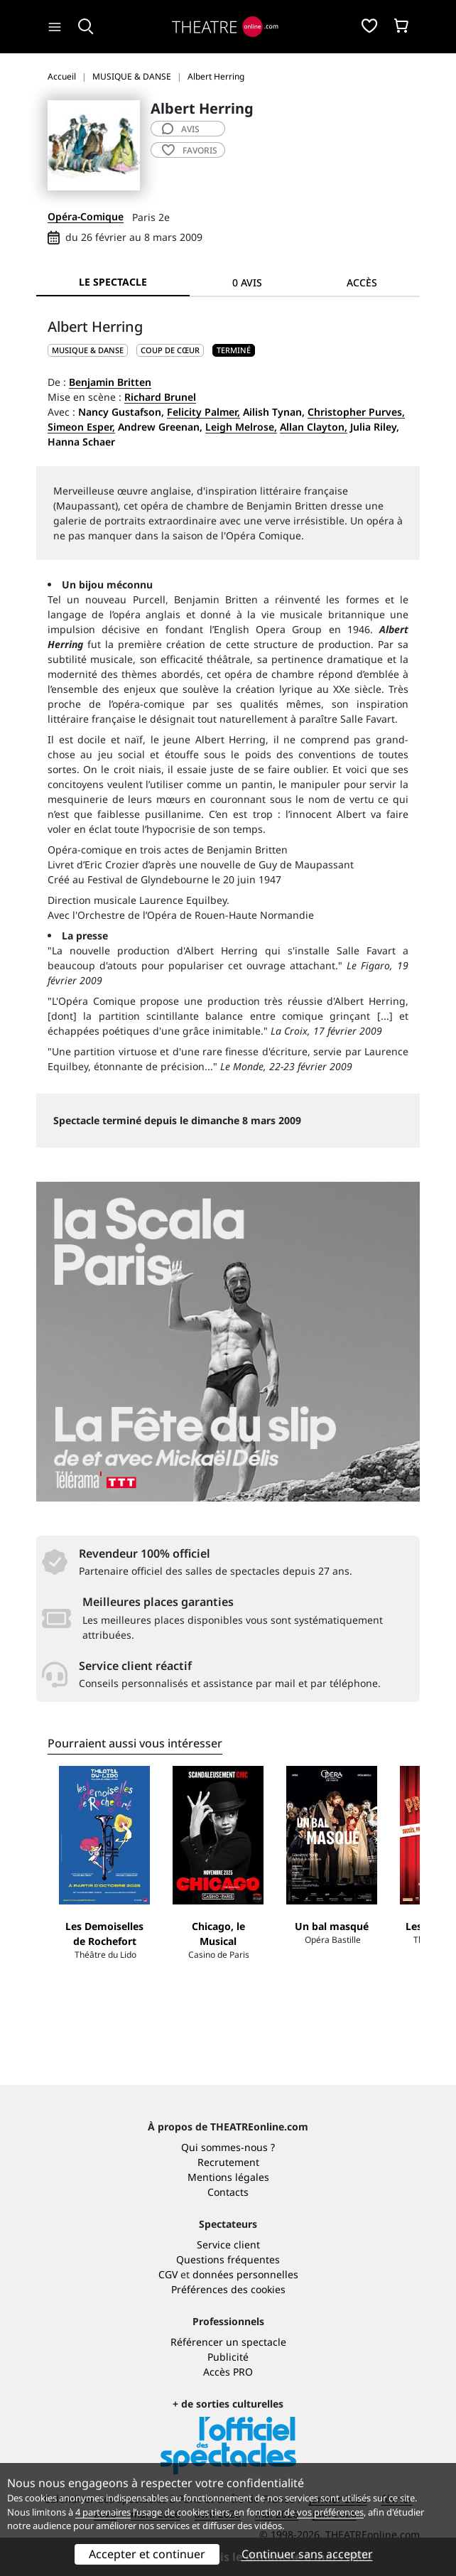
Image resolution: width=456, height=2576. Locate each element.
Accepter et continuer (147, 2554)
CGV (168, 2274)
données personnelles (245, 2274)
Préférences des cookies (228, 2289)
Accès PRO (228, 2371)
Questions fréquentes (228, 2259)
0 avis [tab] (247, 282)
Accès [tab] (362, 282)
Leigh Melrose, (241, 426)
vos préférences (330, 2512)
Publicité (228, 2357)
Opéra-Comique (86, 216)
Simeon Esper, (81, 426)
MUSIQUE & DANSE (88, 350)
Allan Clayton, (313, 426)
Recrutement (228, 2162)
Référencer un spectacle (228, 2342)
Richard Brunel (160, 397)
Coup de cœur (170, 350)
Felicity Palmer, (203, 412)
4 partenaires (103, 2512)
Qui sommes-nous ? (228, 2147)
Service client (228, 2244)
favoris (189, 150)
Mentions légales (228, 2177)
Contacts (228, 2192)
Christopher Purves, (356, 412)
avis (181, 129)
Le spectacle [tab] (113, 282)
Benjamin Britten (110, 382)
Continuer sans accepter (307, 2554)
